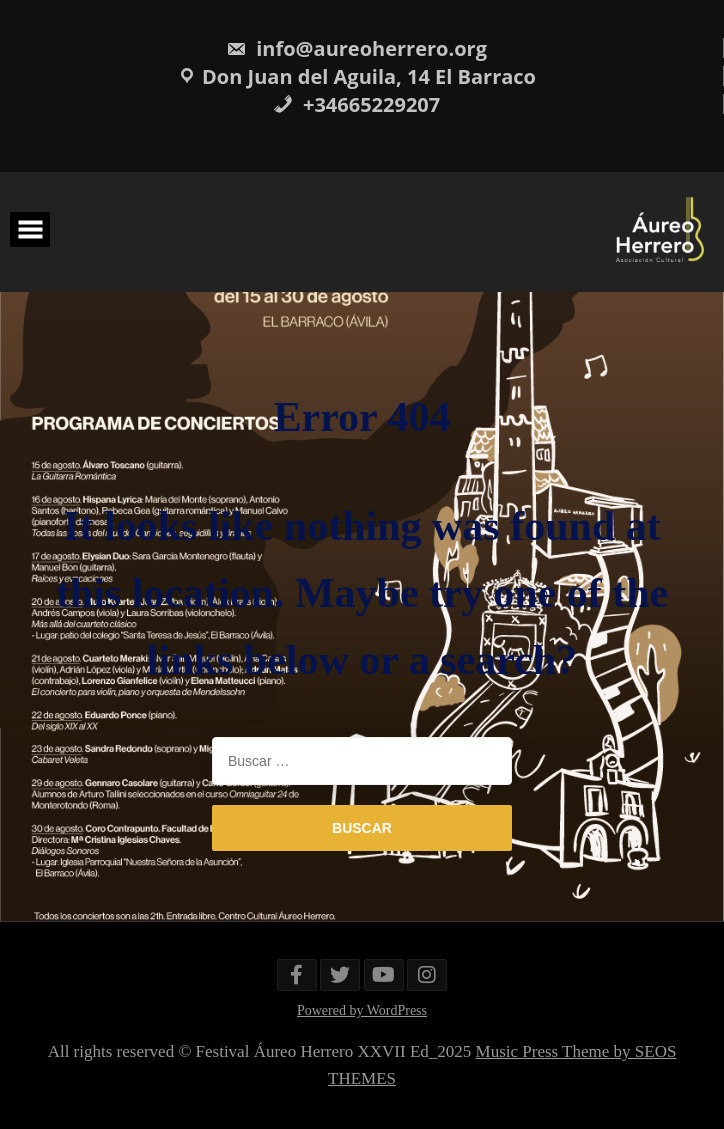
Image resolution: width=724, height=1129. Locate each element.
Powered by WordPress (362, 1010)
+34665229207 (356, 104)
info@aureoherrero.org (356, 48)
